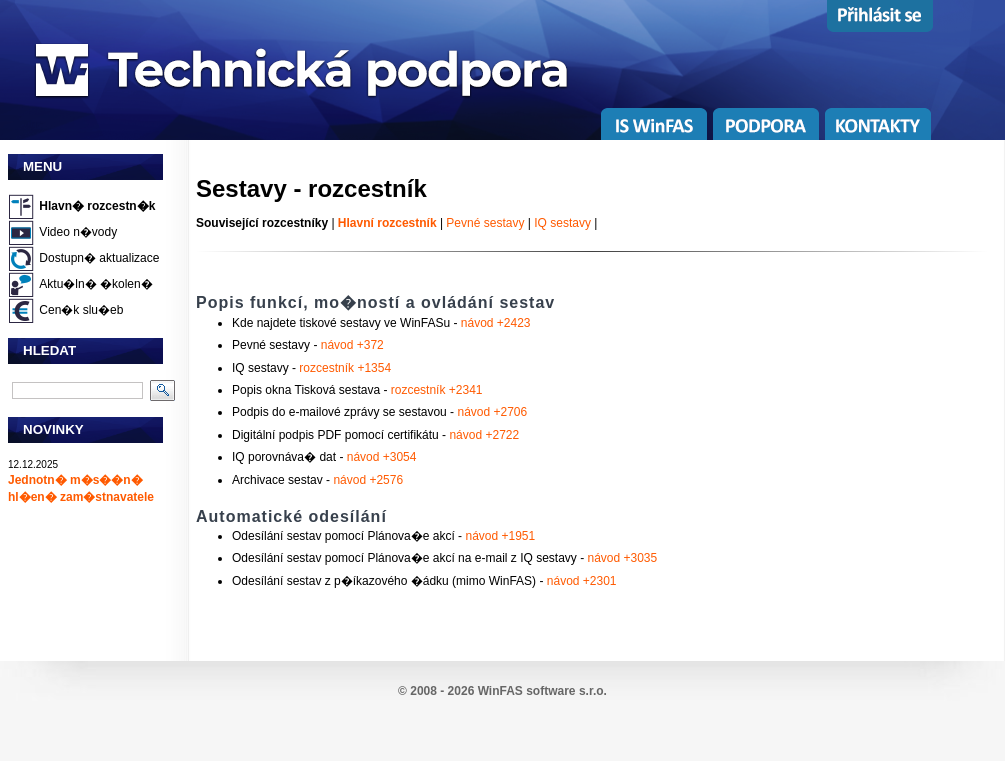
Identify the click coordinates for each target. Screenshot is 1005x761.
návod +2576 (368, 480)
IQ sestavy (562, 223)
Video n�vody (78, 232)
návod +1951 (500, 536)
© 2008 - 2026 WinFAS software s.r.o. (502, 691)
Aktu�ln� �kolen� (95, 284)
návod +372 (352, 345)
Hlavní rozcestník (387, 223)
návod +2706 (492, 412)
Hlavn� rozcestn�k (97, 206)
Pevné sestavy (485, 223)
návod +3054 (382, 457)
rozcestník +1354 (345, 368)
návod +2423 (496, 323)
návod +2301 (582, 581)
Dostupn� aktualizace (99, 258)
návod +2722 (484, 435)
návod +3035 (622, 558)
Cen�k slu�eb (81, 310)
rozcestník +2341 (437, 390)
